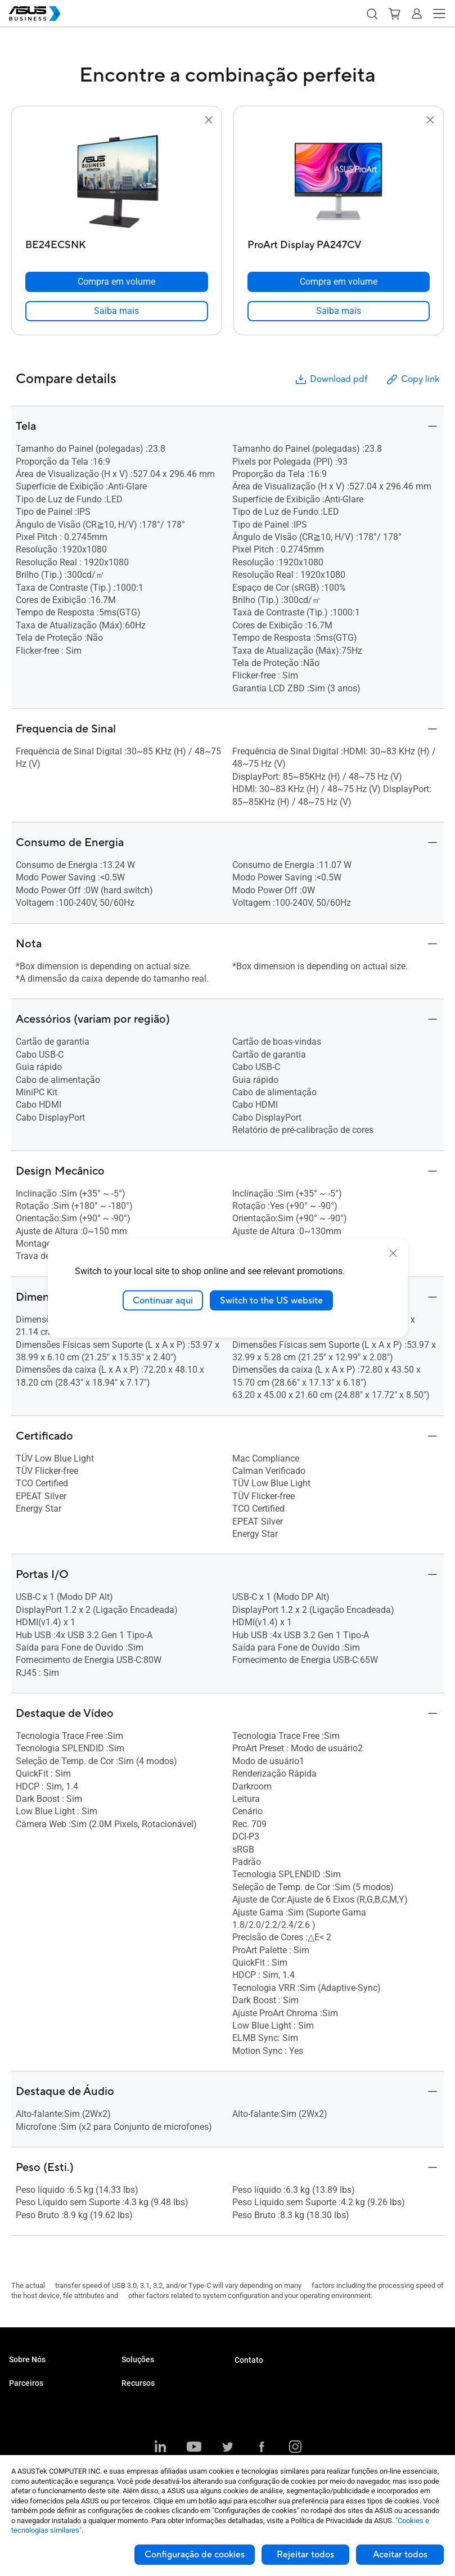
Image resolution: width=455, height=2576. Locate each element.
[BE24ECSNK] (116, 242)
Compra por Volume (266, 2379)
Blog (128, 2438)
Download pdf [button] (330, 379)
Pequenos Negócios (153, 2378)
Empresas (137, 2395)
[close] (393, 1252)
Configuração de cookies (195, 2554)
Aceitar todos (400, 2554)
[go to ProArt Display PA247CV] (338, 180)
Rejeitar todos (305, 2554)
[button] (372, 13)
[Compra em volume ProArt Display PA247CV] (338, 282)
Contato (249, 2359)
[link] (116, 311)
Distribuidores (31, 2421)
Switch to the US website (271, 1300)
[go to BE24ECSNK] (116, 180)
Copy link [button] (412, 379)
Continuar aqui (163, 1300)
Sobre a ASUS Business (46, 2378)
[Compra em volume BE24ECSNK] (116, 282)
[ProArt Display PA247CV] (338, 242)
